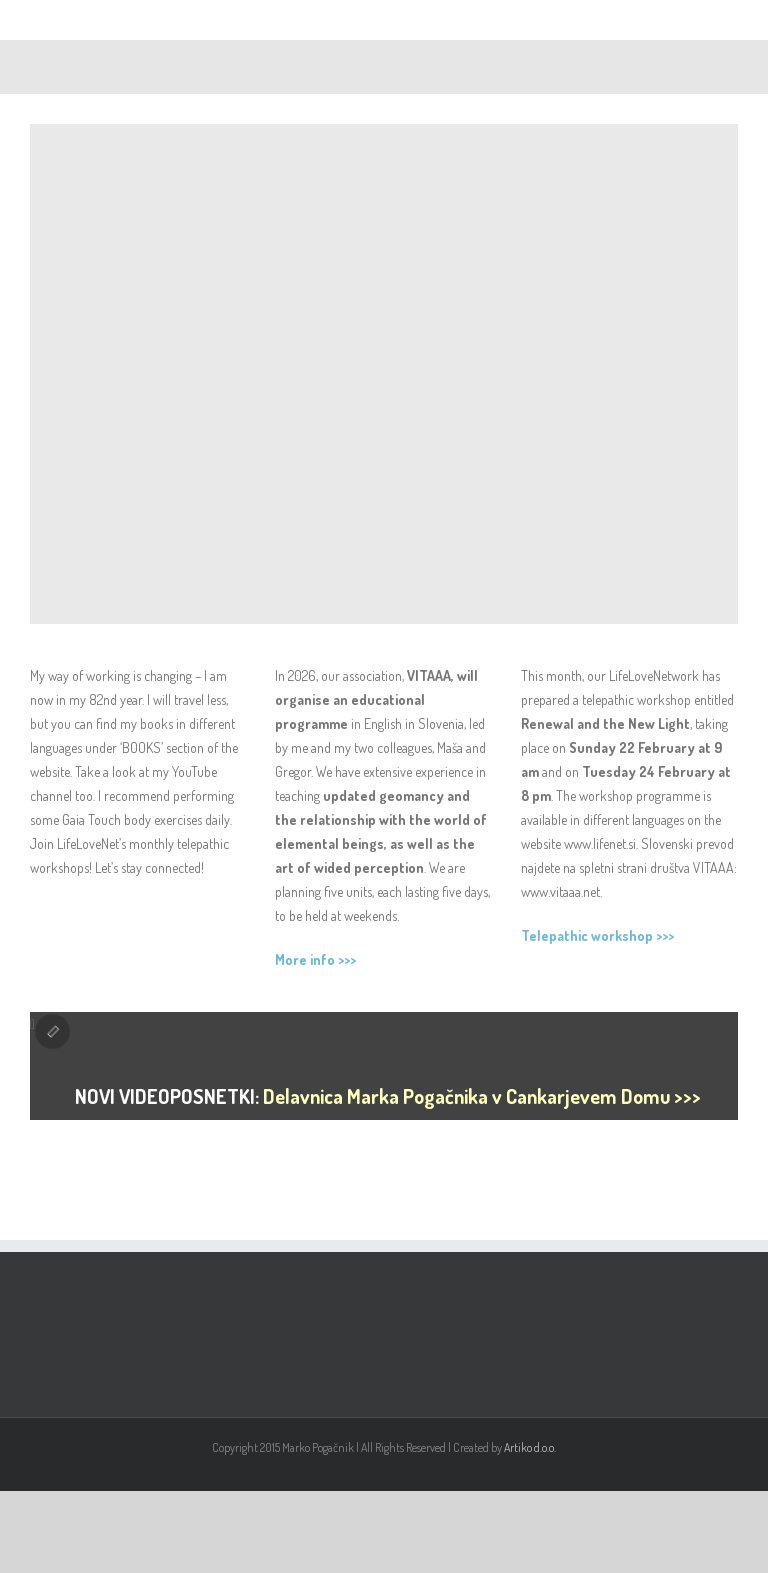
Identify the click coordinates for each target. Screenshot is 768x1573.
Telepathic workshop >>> (597, 935)
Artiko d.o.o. (530, 1447)
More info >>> (315, 959)
